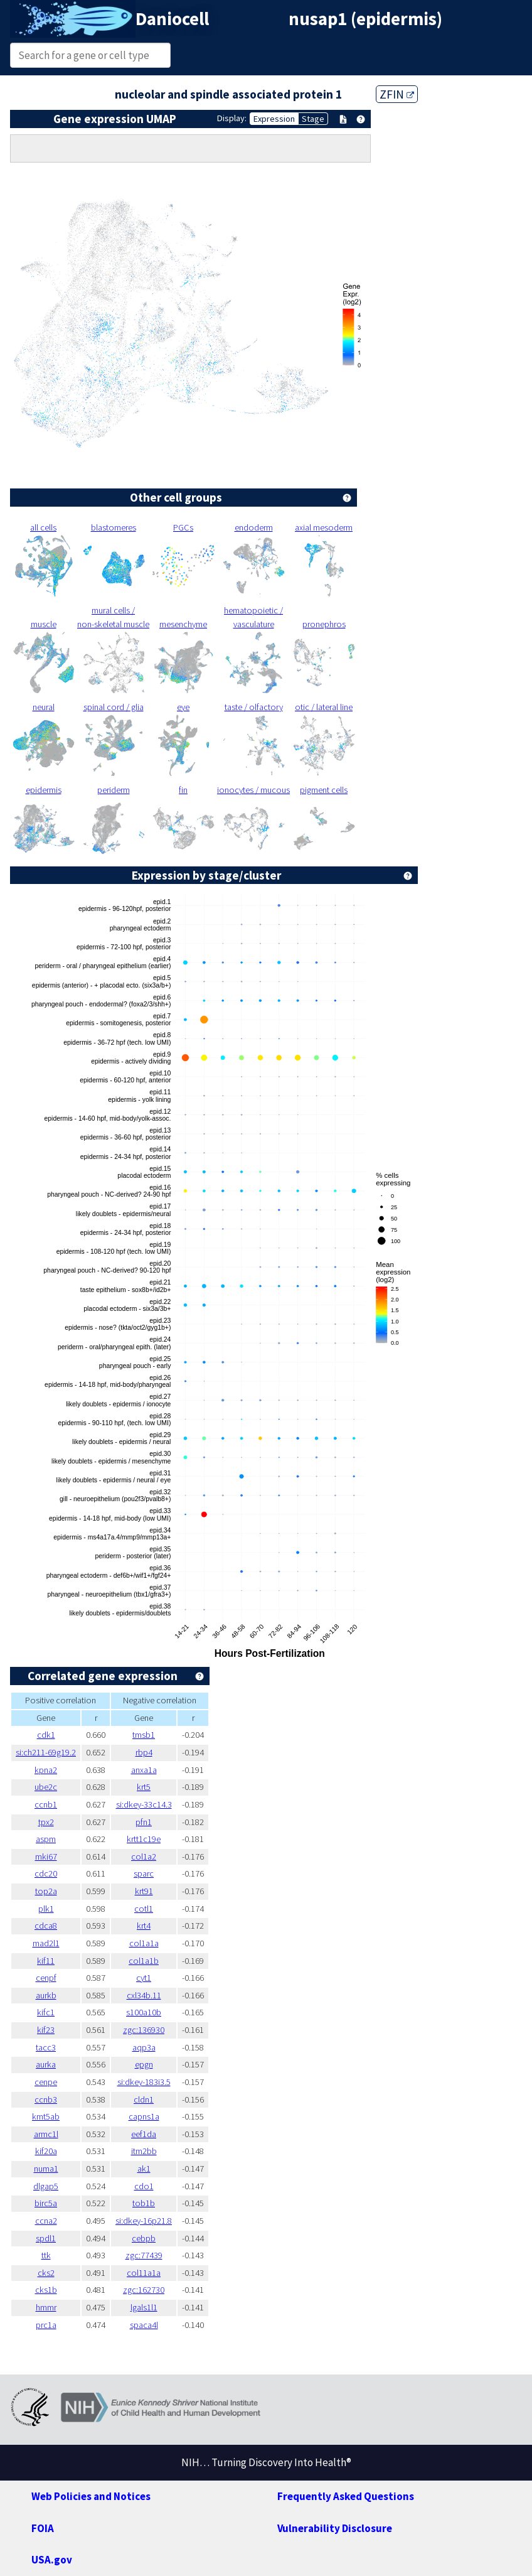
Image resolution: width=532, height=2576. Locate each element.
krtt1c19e (144, 1839)
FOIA (42, 2528)
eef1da (143, 2134)
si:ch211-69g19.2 (46, 1752)
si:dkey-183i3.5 (144, 2082)
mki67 (46, 1856)
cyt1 (143, 1977)
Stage (313, 118)
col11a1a (144, 2272)
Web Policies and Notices (91, 2496)
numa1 (46, 2168)
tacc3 (46, 2047)
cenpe (46, 2082)
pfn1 (144, 1822)
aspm (46, 1839)
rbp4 (144, 1752)
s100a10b (143, 2012)
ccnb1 (46, 1804)
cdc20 (46, 1873)
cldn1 (144, 2099)
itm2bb (144, 2151)
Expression (274, 118)
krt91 (144, 1891)
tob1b (143, 2203)
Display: (232, 118)
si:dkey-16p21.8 (143, 2220)
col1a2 (143, 1856)
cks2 (46, 2272)
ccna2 (46, 2220)
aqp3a (144, 2047)
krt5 (144, 1786)
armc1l (46, 2134)
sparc (144, 1873)
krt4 (144, 1925)
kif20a (46, 2151)
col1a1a (144, 1943)
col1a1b (144, 1960)
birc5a (46, 2203)
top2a (46, 1891)
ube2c (46, 1786)
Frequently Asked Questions (345, 2496)
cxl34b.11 (144, 1995)
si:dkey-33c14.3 (144, 1804)
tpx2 (46, 1822)
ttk (46, 2255)
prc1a (46, 2325)
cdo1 (144, 2186)
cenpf (46, 1977)
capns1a (144, 2116)
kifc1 (46, 2012)
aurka (46, 2064)
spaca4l (144, 2325)
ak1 (144, 2168)
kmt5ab (46, 2116)
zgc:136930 (143, 2029)
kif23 (46, 2029)
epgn (144, 2064)
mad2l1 (46, 1943)
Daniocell (172, 19)
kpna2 (46, 1770)
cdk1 (46, 1734)
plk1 (46, 1908)
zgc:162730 (143, 2289)
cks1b (46, 2289)
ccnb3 (46, 2099)
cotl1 (143, 1908)
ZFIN (397, 94)
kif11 (46, 1960)
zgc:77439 (143, 2255)
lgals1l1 (143, 2307)
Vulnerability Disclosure (334, 2528)
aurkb (46, 1995)
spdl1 (46, 2238)
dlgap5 (45, 2186)
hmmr (46, 2307)
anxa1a (144, 1770)
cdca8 (46, 1925)
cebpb (144, 2238)
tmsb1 (143, 1734)
